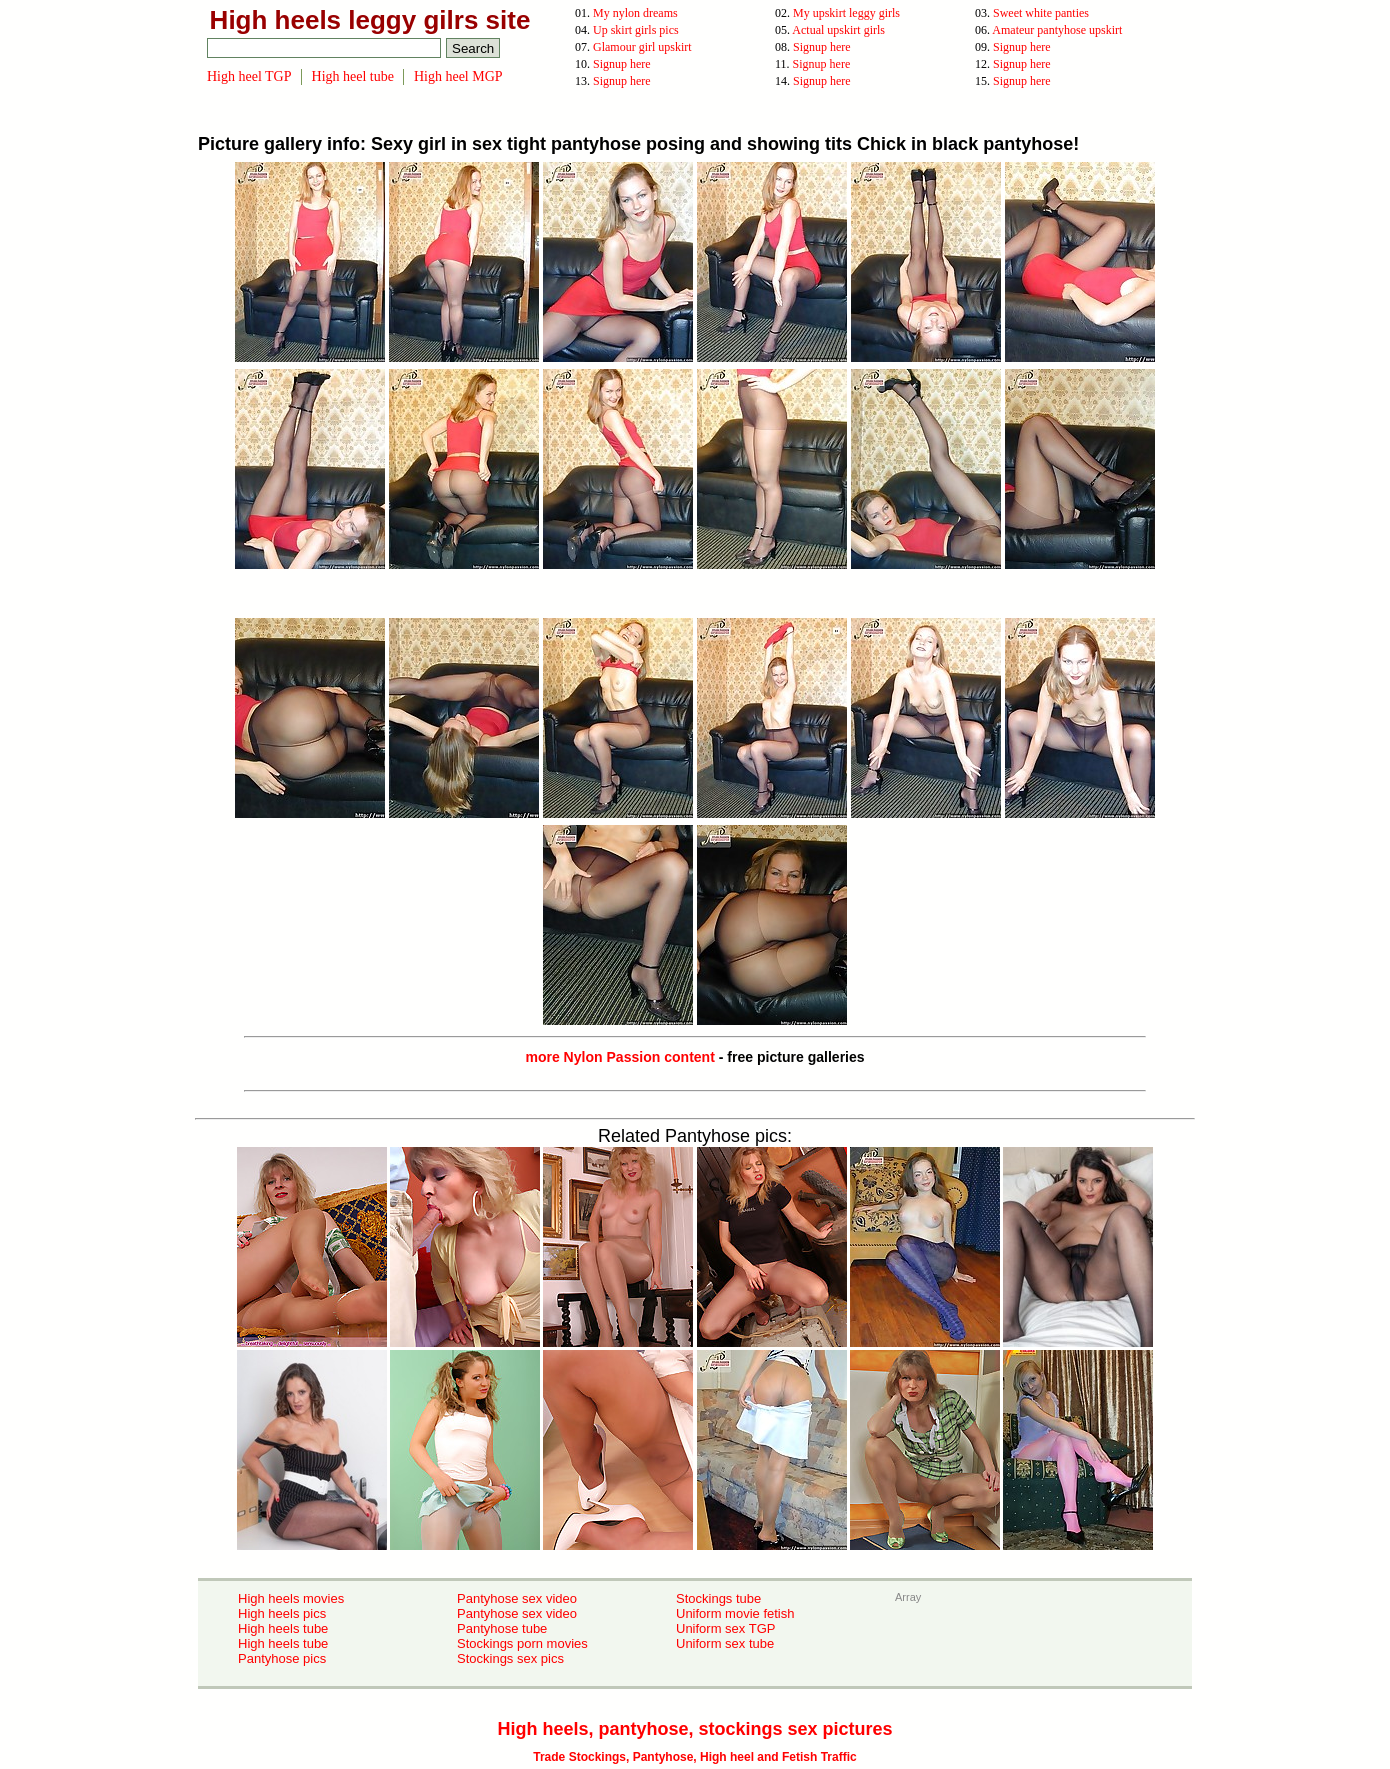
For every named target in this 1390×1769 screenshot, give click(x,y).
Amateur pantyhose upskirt (1057, 30)
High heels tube (283, 1628)
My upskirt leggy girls (846, 13)
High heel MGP (458, 76)
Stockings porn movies (522, 1643)
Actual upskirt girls (838, 30)
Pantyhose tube (502, 1628)
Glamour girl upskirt (642, 47)
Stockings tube (718, 1598)
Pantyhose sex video (517, 1598)
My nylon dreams (635, 13)
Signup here (822, 47)
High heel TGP (249, 76)
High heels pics (282, 1613)
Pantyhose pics (282, 1658)
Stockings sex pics (510, 1658)
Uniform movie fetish (735, 1613)
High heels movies (291, 1598)
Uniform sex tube (725, 1643)
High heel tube (353, 76)
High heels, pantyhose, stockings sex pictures (694, 1729)
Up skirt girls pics (636, 30)
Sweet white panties (1041, 13)
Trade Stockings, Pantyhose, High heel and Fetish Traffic (694, 1757)
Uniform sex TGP (725, 1628)
